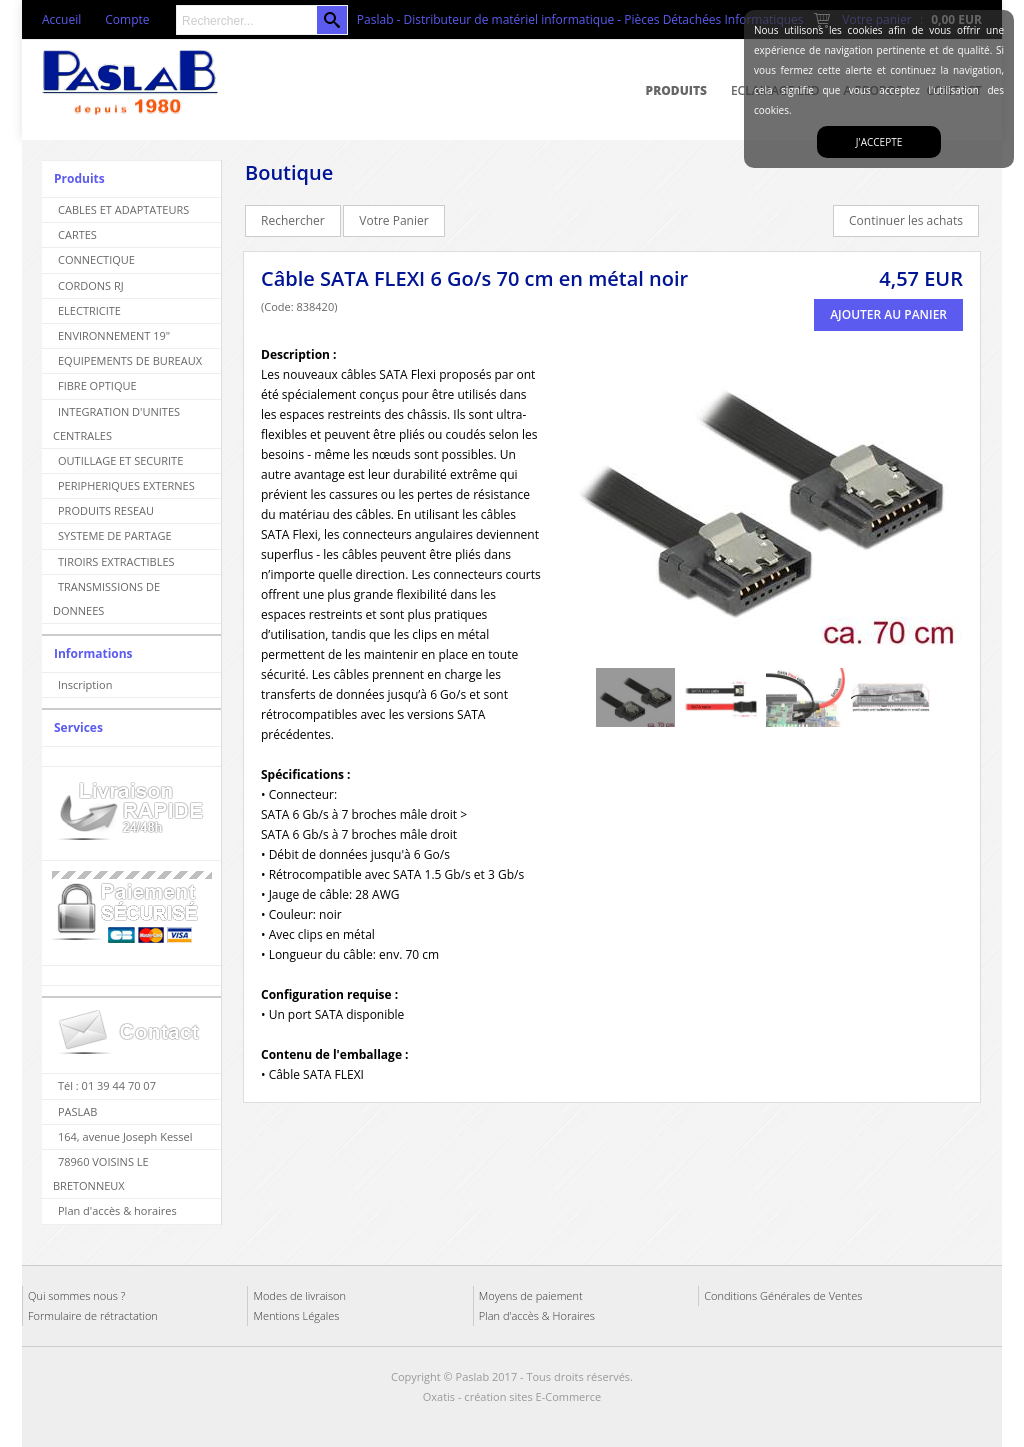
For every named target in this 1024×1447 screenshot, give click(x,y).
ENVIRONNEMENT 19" (114, 335)
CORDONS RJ (91, 285)
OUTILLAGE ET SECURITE (120, 460)
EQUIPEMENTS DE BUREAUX (130, 360)
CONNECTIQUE (96, 259)
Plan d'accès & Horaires (537, 1315)
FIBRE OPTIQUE (97, 385)
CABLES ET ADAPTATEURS (123, 209)
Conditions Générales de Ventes (783, 1295)
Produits (676, 90)
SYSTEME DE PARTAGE (115, 535)
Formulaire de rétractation (93, 1315)
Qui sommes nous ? (76, 1295)
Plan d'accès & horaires (117, 1210)
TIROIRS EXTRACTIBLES (116, 561)
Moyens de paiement (531, 1295)
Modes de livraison (299, 1295)
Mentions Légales (296, 1315)
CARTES (77, 234)
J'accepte (879, 142)
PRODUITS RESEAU (106, 510)
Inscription (85, 684)
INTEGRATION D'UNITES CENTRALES (116, 423)
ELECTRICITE (89, 310)
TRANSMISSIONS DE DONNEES (106, 598)
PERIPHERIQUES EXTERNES (126, 485)
